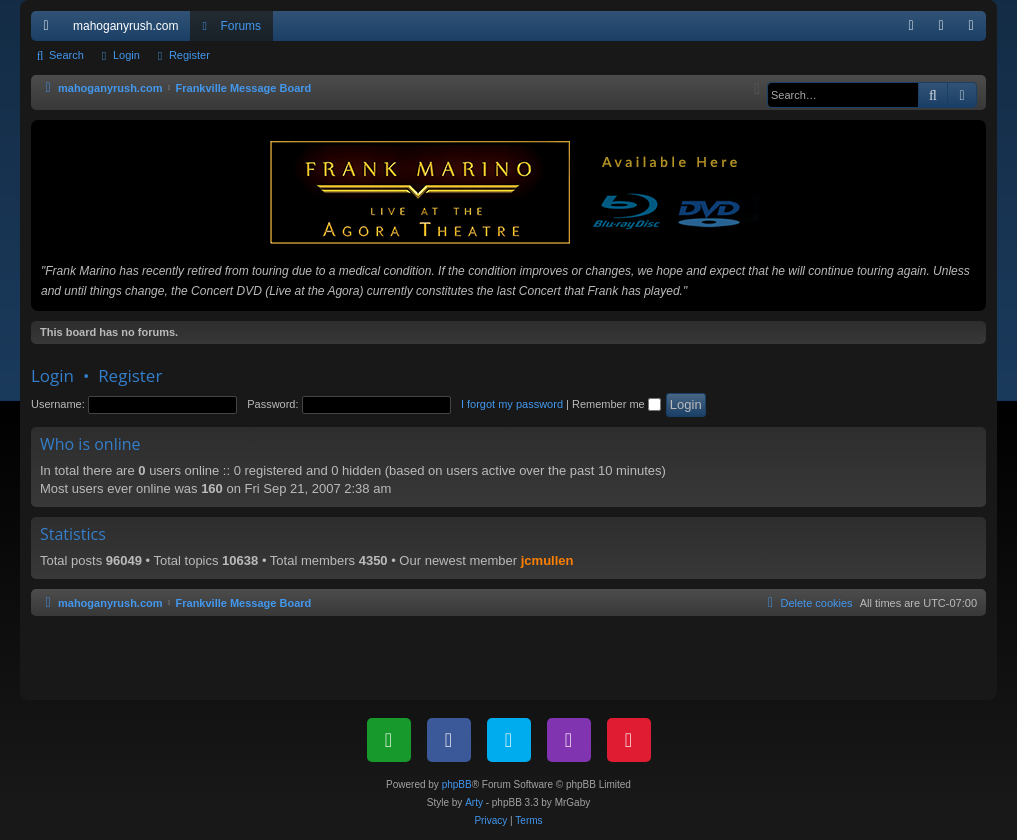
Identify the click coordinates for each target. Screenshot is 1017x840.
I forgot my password (512, 404)
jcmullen (547, 560)
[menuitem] (911, 26)
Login (126, 55)
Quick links (50, 30)
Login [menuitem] (945, 30)
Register (189, 55)
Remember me (616, 404)
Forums (240, 26)
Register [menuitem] (975, 30)
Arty (474, 802)
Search (66, 55)
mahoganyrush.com (125, 26)
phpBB (457, 784)
